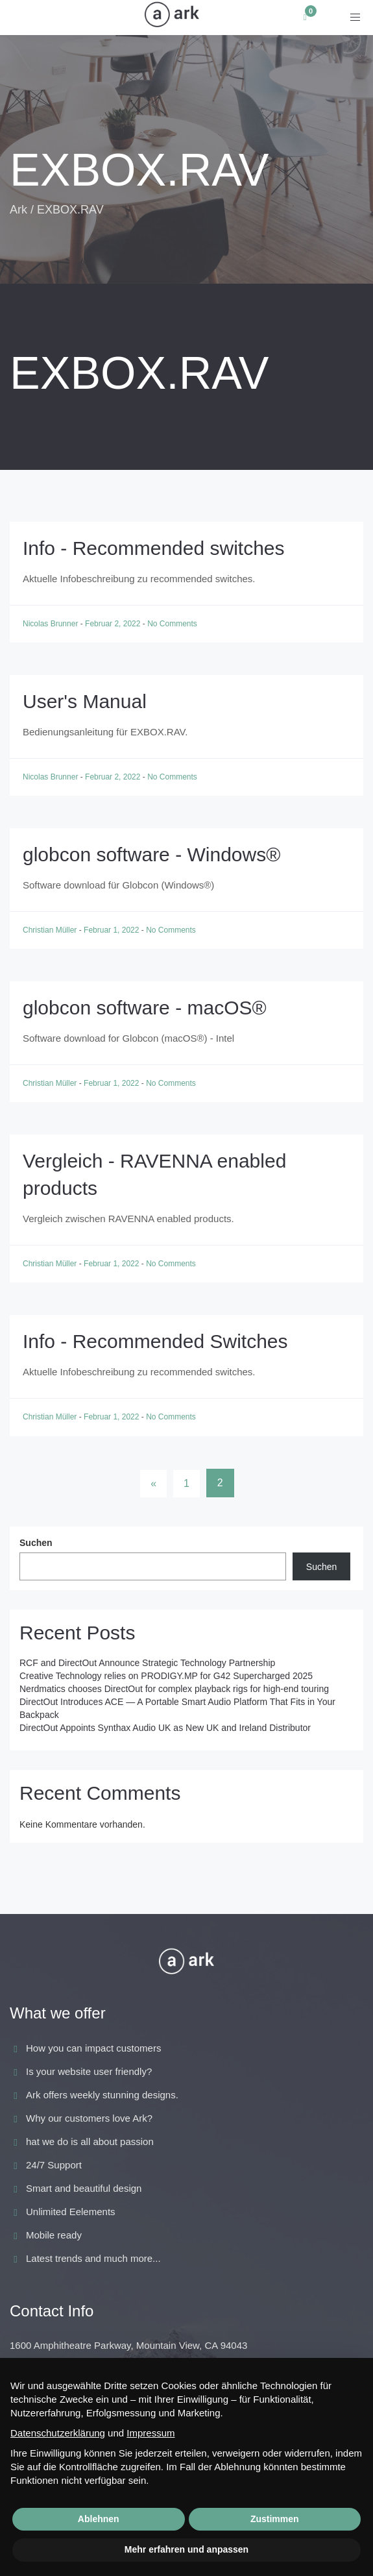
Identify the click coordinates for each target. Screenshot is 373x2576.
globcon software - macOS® (145, 1007)
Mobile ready (54, 2234)
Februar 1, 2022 (112, 930)
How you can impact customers (93, 2048)
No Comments (172, 623)
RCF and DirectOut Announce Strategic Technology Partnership (147, 1663)
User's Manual (85, 701)
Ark (18, 209)
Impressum (150, 2432)
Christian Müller (51, 930)
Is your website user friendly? (89, 2071)
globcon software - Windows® (151, 854)
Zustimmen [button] (274, 2519)
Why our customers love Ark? (89, 2118)
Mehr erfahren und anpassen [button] (186, 2549)
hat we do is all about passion (90, 2141)
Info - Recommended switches (154, 548)
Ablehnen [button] (98, 2519)
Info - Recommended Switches (155, 1341)
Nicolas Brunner (51, 623)
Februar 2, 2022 (114, 623)
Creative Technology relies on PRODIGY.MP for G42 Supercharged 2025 (166, 1676)
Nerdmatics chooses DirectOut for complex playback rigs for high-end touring (174, 1689)
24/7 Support (54, 2164)
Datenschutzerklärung (57, 2432)
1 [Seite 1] (186, 1483)
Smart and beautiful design (83, 2188)
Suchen (36, 1543)
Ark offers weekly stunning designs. (102, 2094)
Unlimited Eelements (70, 2211)
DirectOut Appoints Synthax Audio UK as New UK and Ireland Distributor (165, 1728)
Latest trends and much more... (93, 2258)
